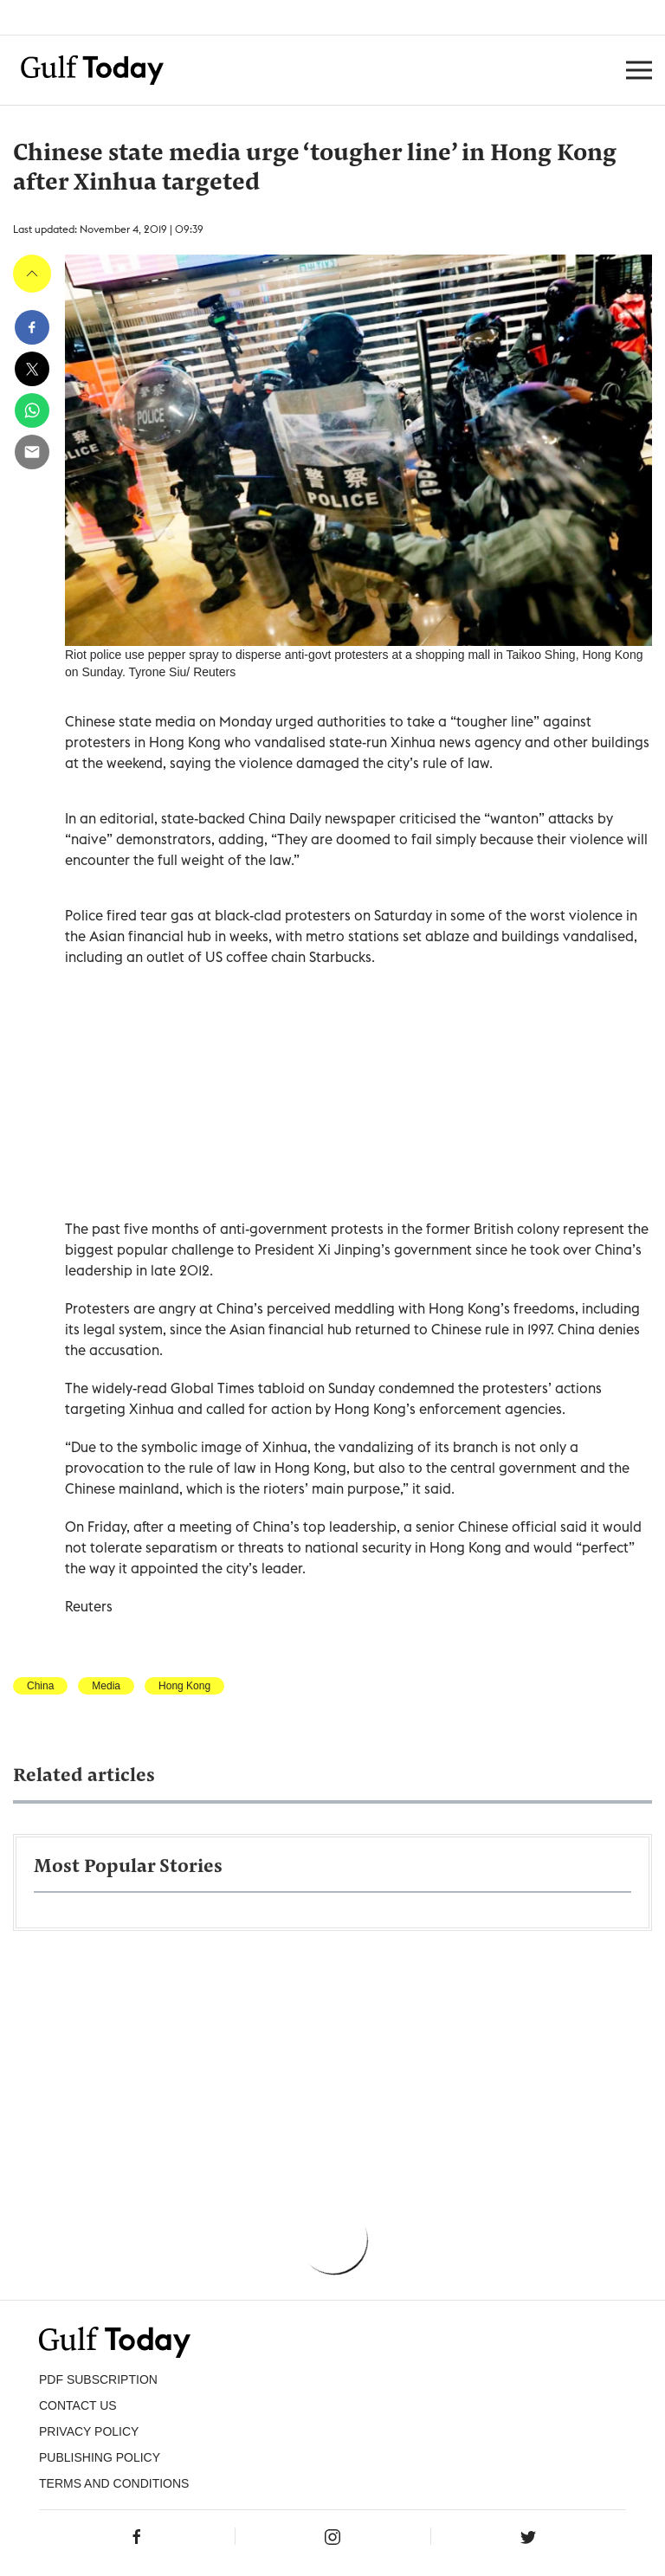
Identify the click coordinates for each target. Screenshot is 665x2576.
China (40, 1686)
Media (106, 1686)
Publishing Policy (99, 2457)
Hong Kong (184, 1686)
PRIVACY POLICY (89, 2431)
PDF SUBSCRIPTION (98, 2379)
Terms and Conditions (114, 2483)
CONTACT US (78, 2405)
